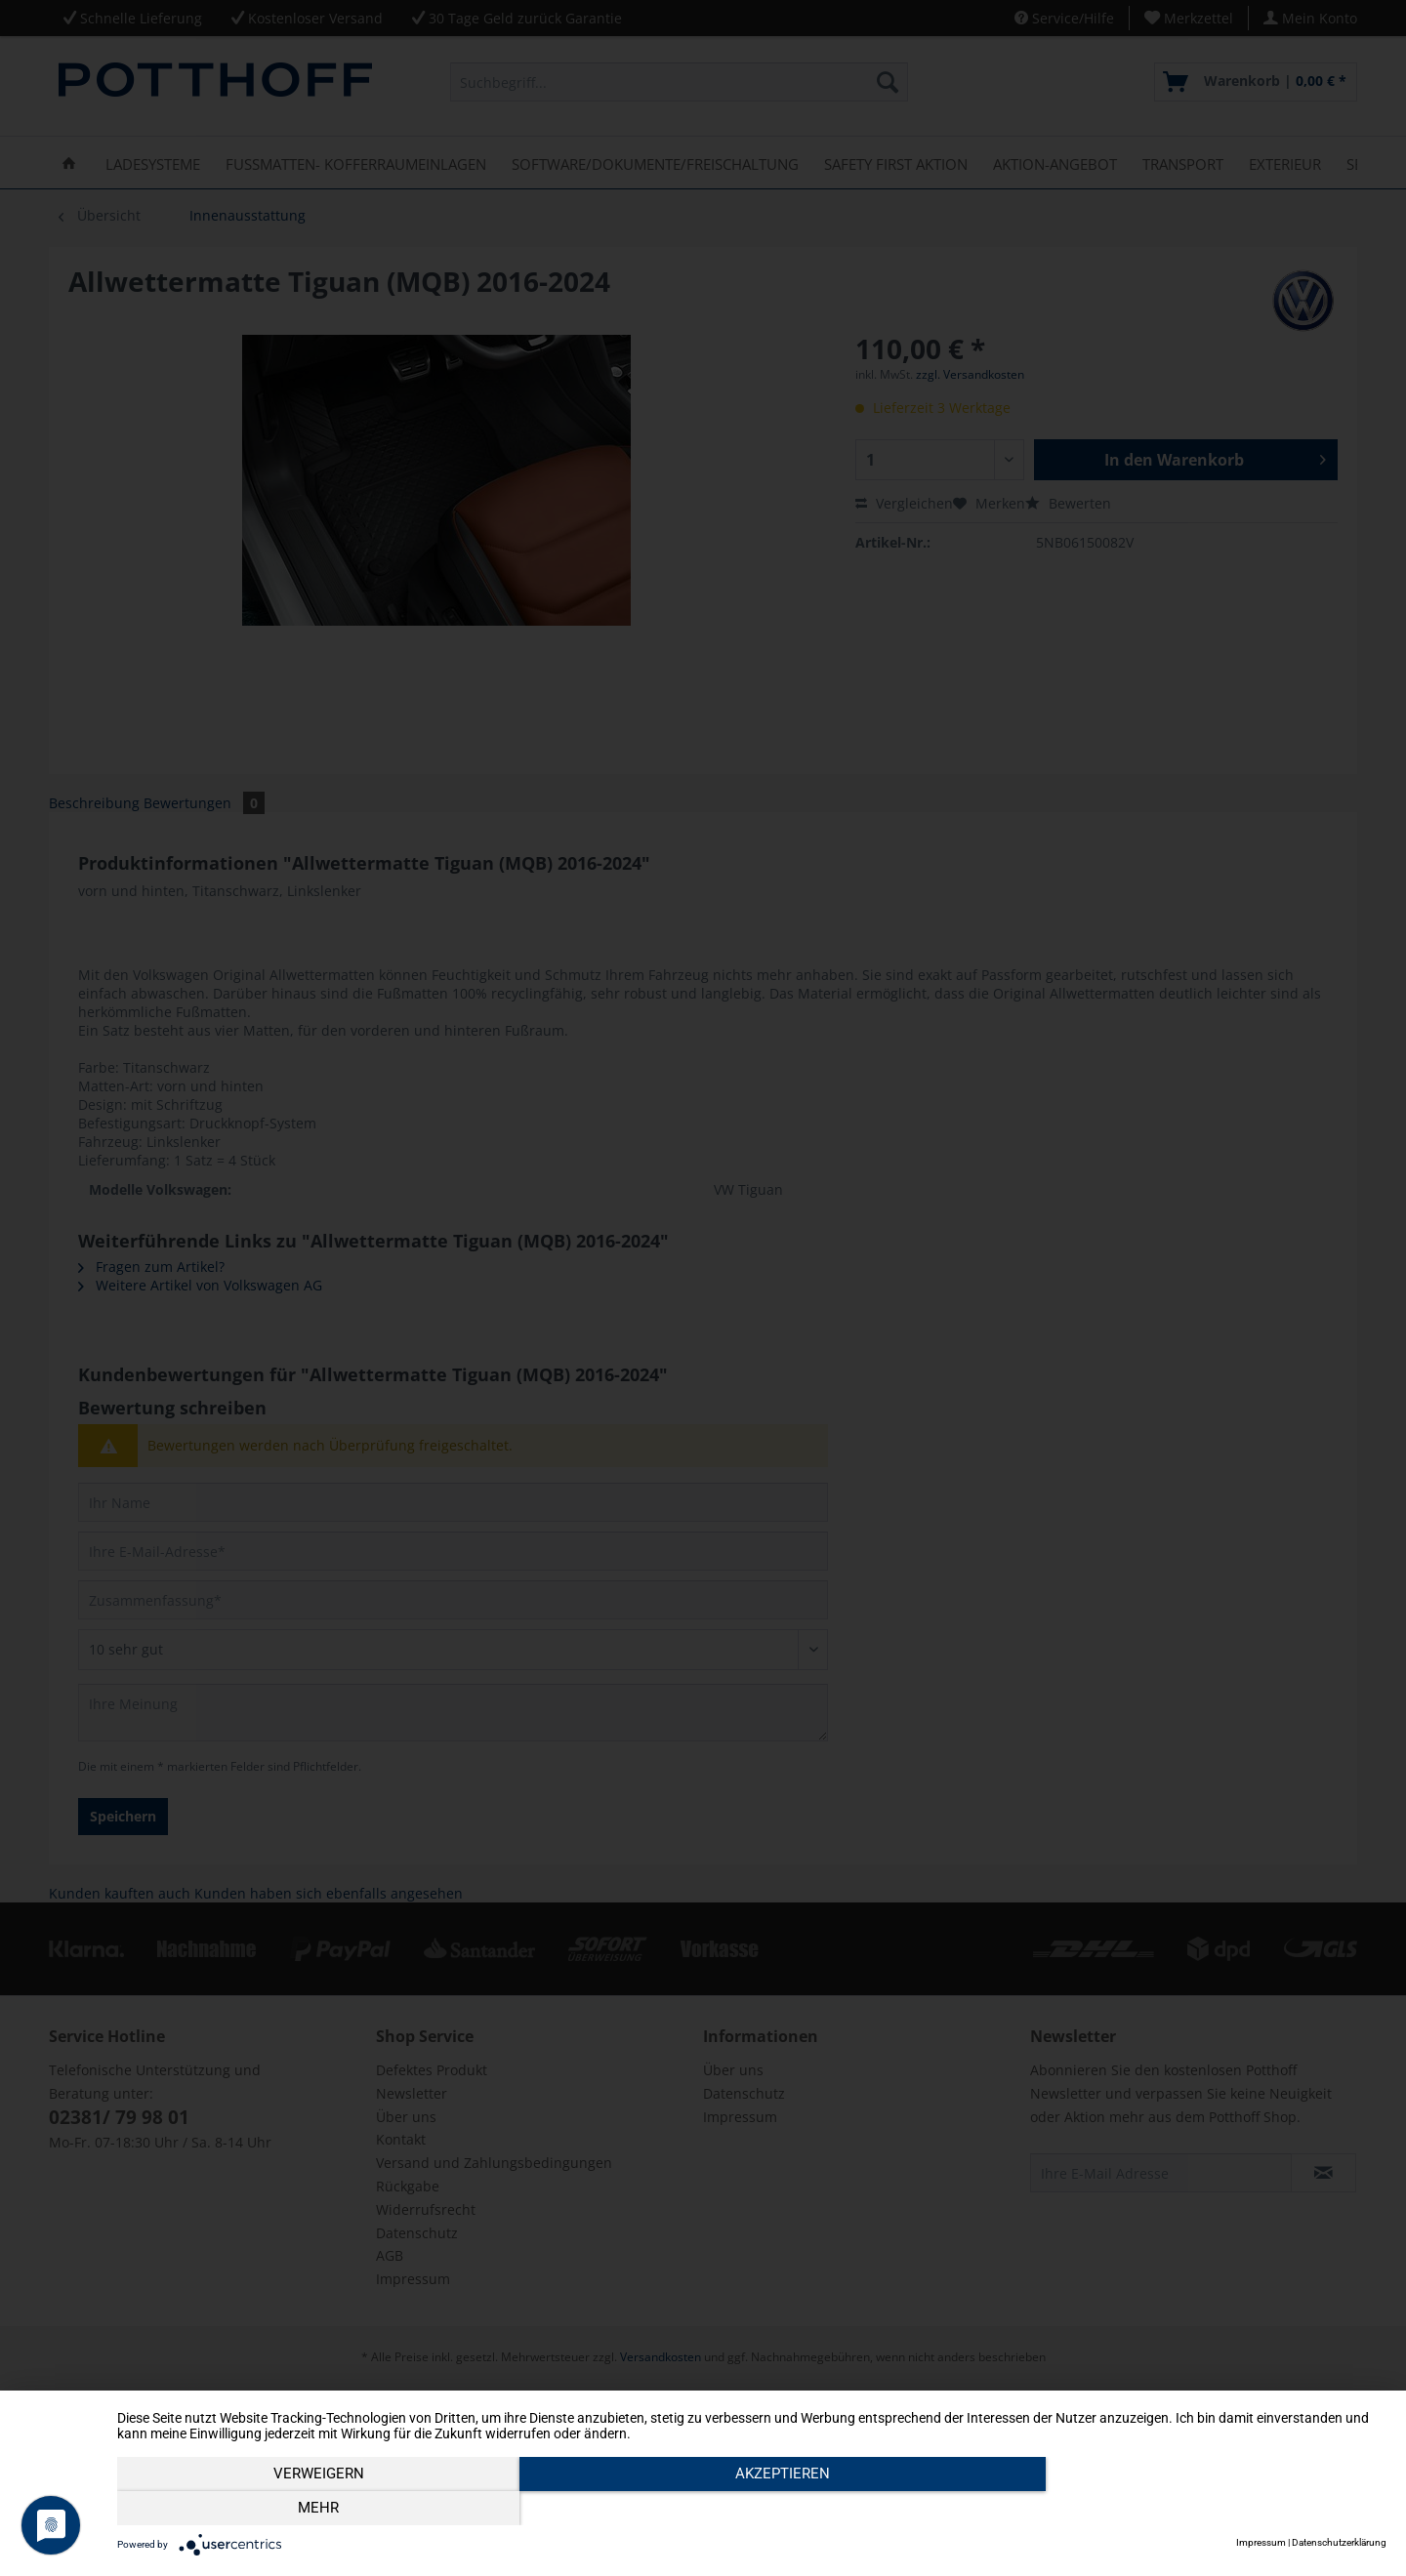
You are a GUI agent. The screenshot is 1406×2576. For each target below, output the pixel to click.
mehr (1196, 2508)
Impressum (1261, 2542)
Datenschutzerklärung (1339, 2542)
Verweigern (308, 2508)
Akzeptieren (752, 2508)
